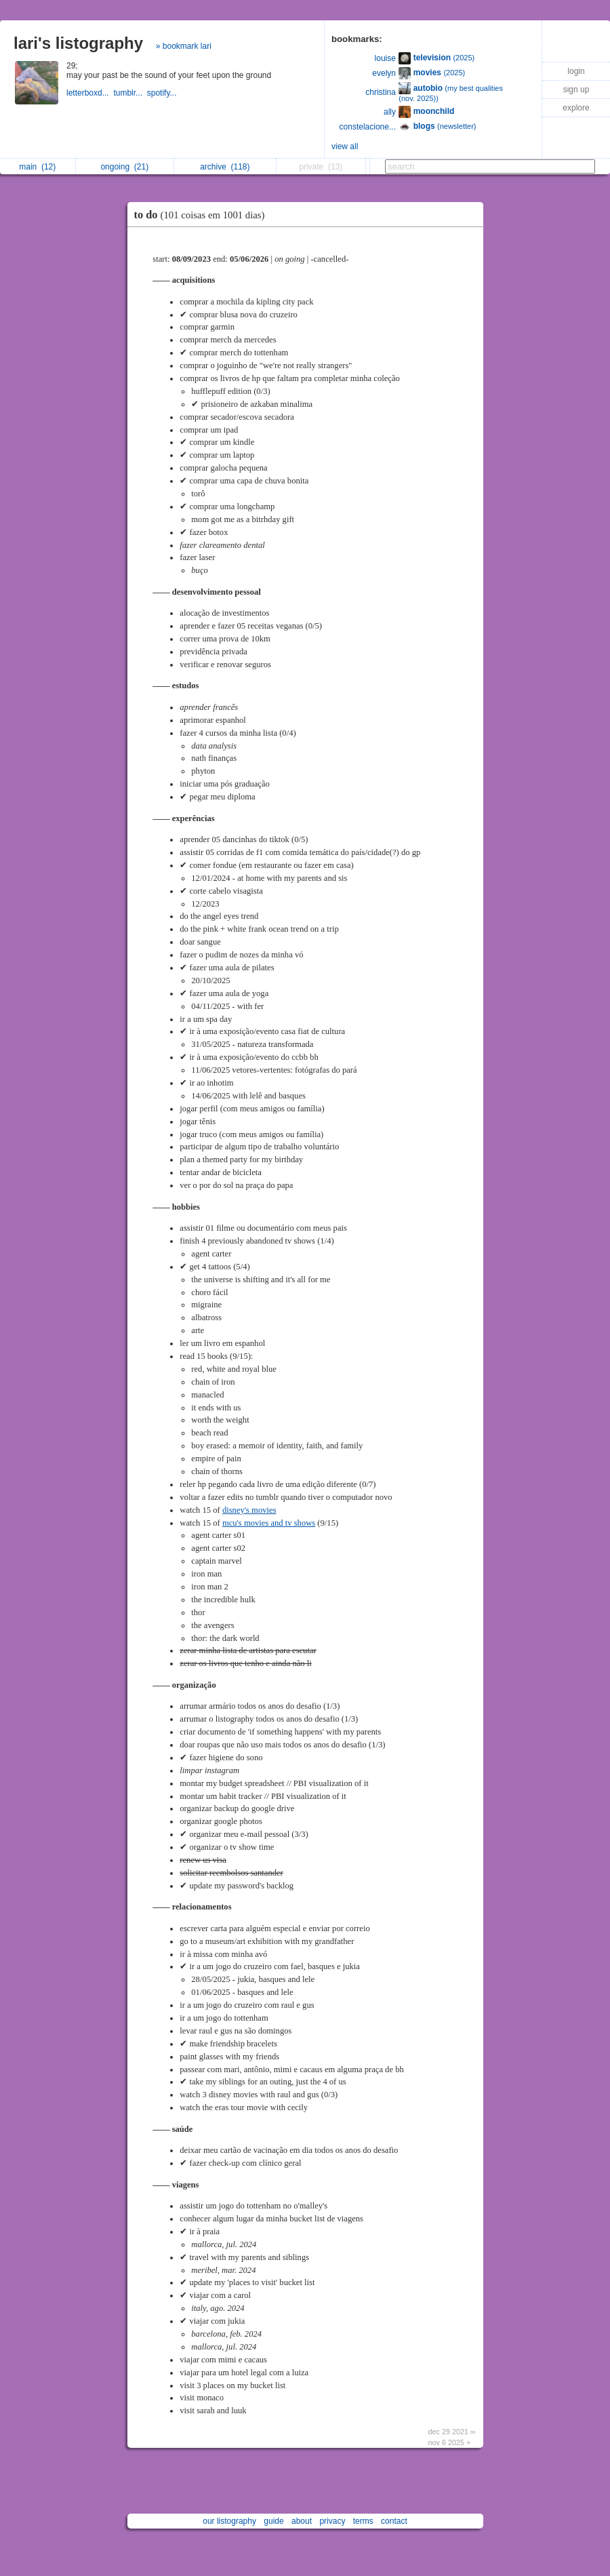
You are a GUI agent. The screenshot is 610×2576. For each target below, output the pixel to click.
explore (576, 108)
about (301, 2521)
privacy (332, 2521)
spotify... (163, 93)
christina (380, 92)
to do (203, 214)
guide (273, 2521)
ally (390, 112)
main (37, 167)
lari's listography (78, 43)
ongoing (124, 167)
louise (385, 58)
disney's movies (249, 1510)
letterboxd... (89, 93)
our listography (229, 2521)
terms (363, 2521)
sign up (576, 89)
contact (394, 2521)
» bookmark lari (183, 46)
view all (344, 146)
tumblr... (129, 93)
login (575, 71)
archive (224, 167)
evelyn (384, 73)
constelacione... (368, 127)
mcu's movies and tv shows (268, 1523)
